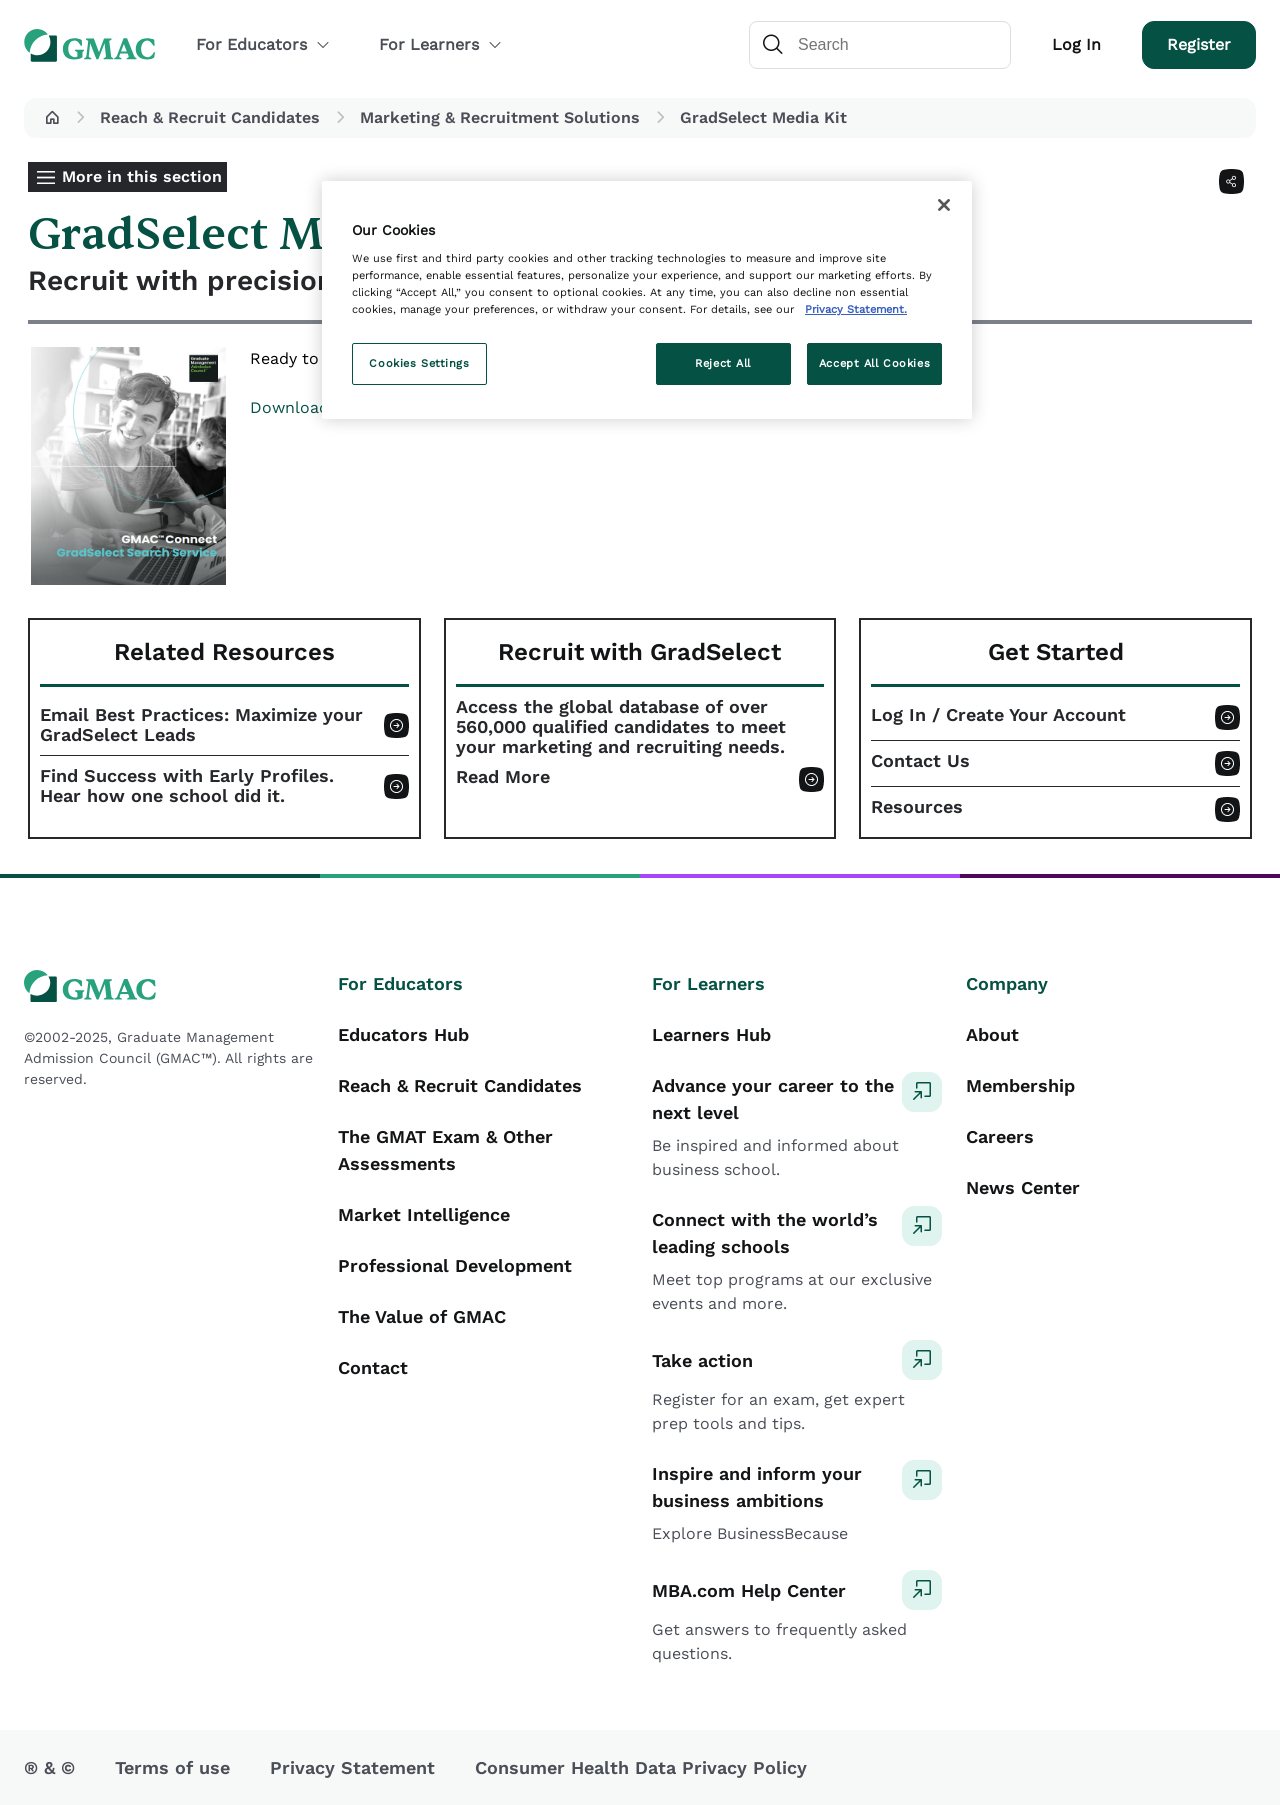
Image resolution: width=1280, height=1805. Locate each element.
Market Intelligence (424, 1214)
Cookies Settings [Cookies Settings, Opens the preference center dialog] (419, 363)
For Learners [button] (441, 44)
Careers (1000, 1136)
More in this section (142, 176)
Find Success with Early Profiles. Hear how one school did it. (187, 786)
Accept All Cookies (874, 363)
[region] (647, 300)
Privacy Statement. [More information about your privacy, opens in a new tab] (856, 309)
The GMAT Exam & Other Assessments (445, 1150)
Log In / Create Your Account (998, 715)
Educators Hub (403, 1034)
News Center (1023, 1187)
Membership (1020, 1085)
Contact (373, 1367)
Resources (917, 807)
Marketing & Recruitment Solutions (500, 117)
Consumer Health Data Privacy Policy (641, 1767)
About (992, 1034)
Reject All (723, 363)
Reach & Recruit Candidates (210, 117)
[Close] (944, 205)
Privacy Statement (352, 1767)
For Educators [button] (263, 44)
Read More (503, 777)
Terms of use (172, 1767)
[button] (52, 118)
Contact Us (920, 761)
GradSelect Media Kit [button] (763, 117)
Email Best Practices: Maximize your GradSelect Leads (201, 725)
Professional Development (455, 1265)
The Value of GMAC (422, 1316)
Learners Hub (711, 1034)
